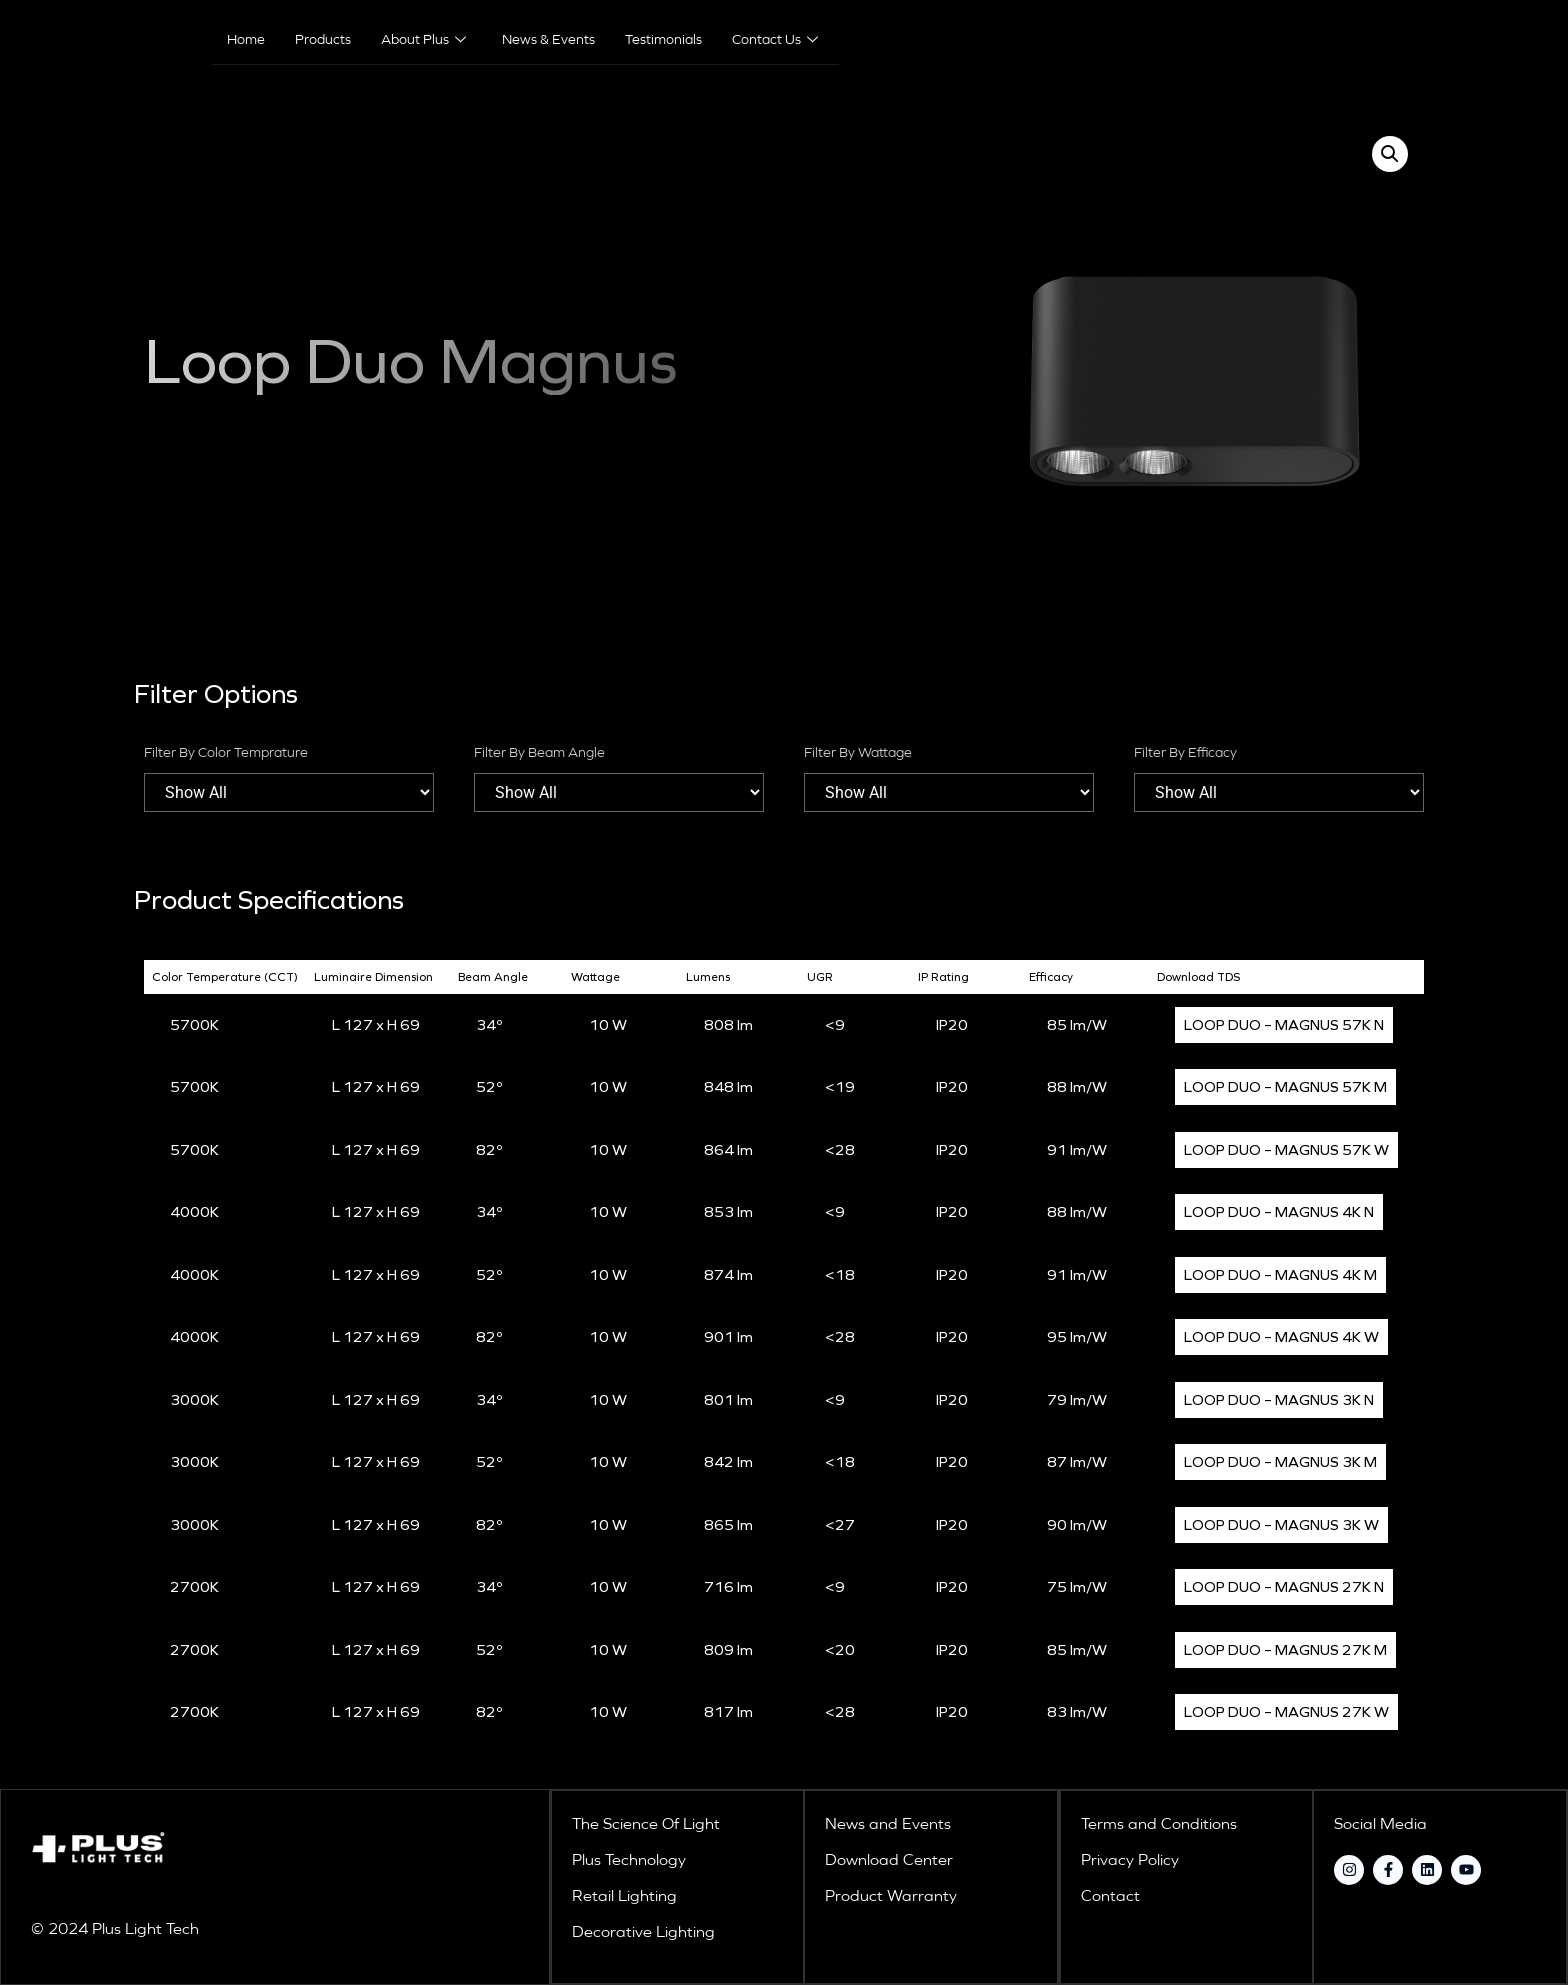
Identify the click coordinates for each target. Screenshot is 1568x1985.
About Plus (423, 40)
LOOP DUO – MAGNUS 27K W (1286, 1712)
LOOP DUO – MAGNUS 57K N (1284, 1025)
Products (323, 40)
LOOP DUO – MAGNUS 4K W (1281, 1337)
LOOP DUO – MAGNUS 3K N (1279, 1400)
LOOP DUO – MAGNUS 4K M (1280, 1275)
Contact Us (775, 40)
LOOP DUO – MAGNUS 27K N (1284, 1587)
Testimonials (663, 40)
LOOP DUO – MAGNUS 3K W (1281, 1525)
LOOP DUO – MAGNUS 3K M (1280, 1462)
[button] (1390, 154)
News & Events (548, 40)
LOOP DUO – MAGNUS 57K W (1286, 1150)
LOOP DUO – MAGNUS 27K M (1285, 1650)
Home (246, 40)
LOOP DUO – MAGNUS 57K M (1285, 1087)
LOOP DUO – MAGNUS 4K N (1279, 1212)
